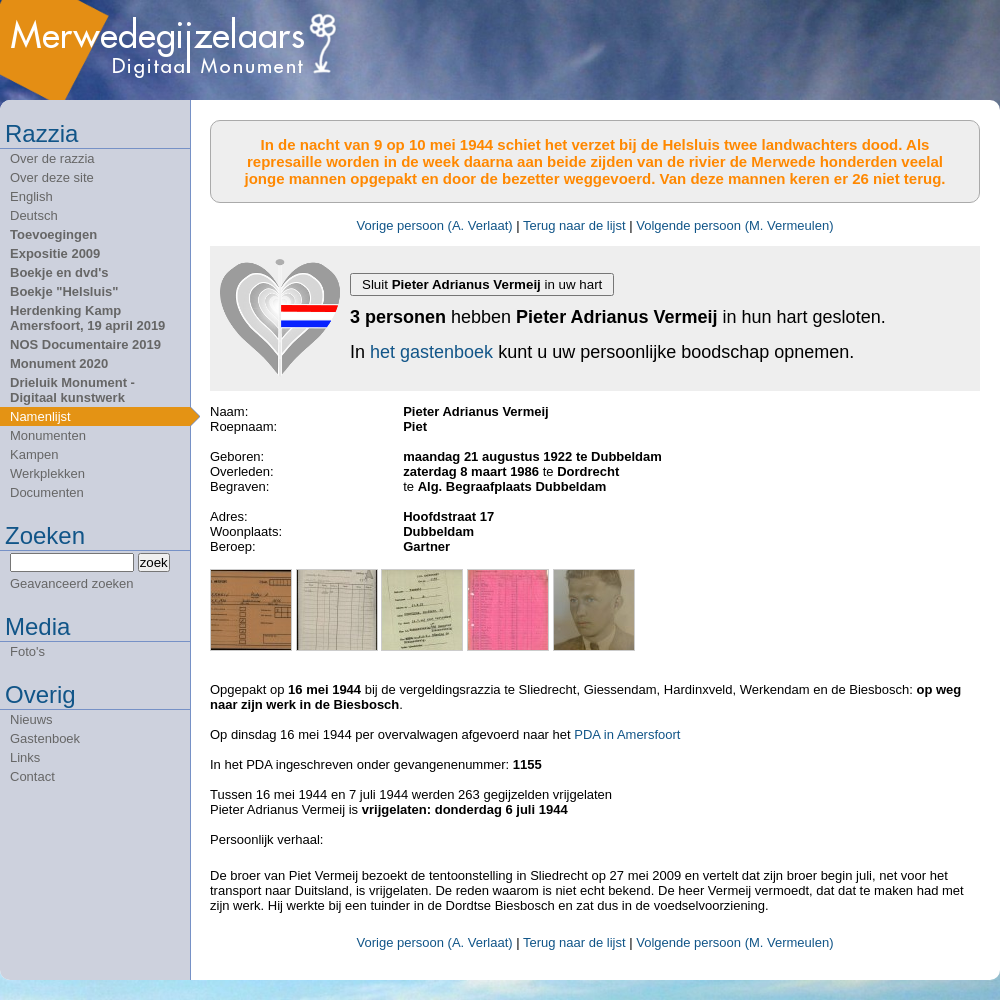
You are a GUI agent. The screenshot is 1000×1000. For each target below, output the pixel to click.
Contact (32, 776)
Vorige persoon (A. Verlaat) (435, 225)
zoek (154, 562)
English (31, 196)
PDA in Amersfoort (627, 734)
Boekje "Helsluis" (64, 291)
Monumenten (48, 435)
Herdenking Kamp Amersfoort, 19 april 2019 (87, 318)
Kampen (34, 454)
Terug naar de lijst (574, 225)
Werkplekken (47, 473)
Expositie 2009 (55, 253)
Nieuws (31, 719)
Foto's (27, 651)
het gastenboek (431, 352)
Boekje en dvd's (59, 272)
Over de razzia (52, 158)
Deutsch (34, 215)
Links (25, 757)
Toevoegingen (53, 234)
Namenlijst (40, 416)
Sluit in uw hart (482, 284)
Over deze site (52, 177)
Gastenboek (45, 738)
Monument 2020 (59, 363)
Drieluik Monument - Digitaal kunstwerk (72, 390)
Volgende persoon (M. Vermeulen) (734, 225)
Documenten (47, 492)
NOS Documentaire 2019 (85, 344)
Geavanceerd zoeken (72, 583)
